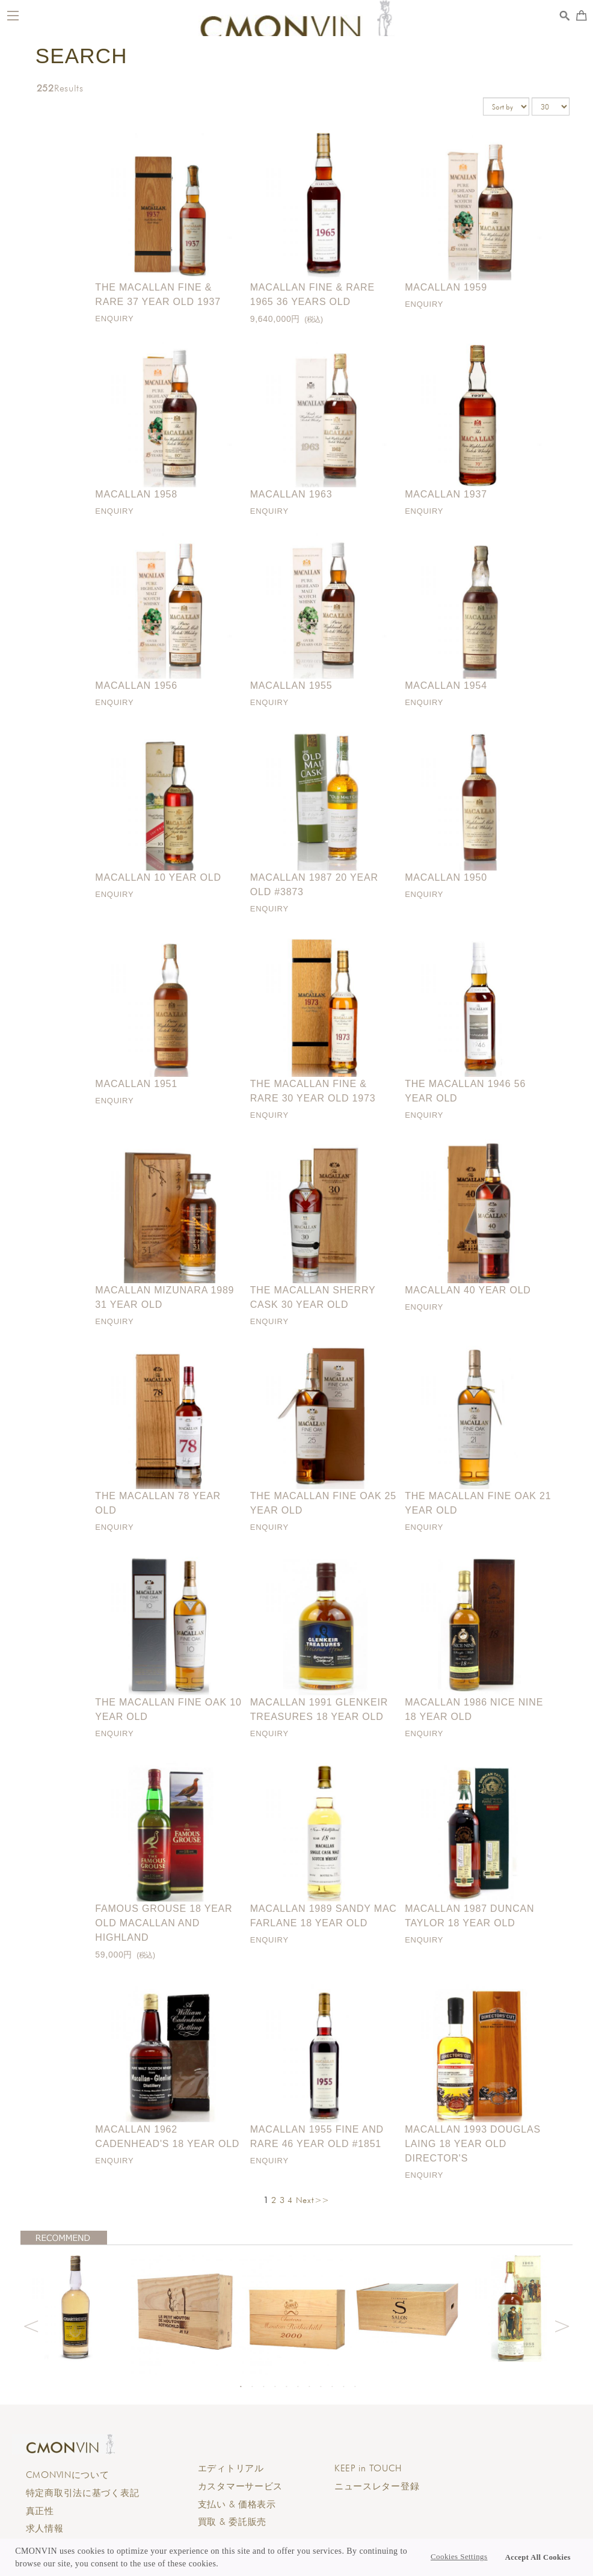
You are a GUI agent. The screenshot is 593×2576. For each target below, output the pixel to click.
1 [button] (241, 2386)
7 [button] (309, 2386)
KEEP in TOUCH (368, 2468)
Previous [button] (31, 2324)
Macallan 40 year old (468, 1290)
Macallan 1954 (446, 685)
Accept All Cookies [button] (538, 2557)
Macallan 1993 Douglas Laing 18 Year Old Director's (473, 2143)
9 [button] (332, 2386)
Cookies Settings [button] (459, 2557)
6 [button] (298, 2386)
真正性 (40, 2511)
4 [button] (275, 2386)
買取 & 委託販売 (232, 2521)
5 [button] (286, 2386)
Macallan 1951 (136, 1084)
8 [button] (321, 2386)
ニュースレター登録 (376, 2486)
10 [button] (343, 2386)
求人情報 (45, 2528)
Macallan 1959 (446, 287)
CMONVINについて (67, 2475)
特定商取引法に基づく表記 (83, 2493)
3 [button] (263, 2386)
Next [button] (562, 2324)
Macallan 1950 (446, 877)
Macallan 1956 (136, 685)
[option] (75, 2306)
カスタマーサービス (240, 2486)
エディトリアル (231, 2468)
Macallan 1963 (291, 494)
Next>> (313, 2200)
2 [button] (252, 2386)
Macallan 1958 (136, 494)
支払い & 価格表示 (237, 2504)
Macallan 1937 (446, 494)
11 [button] (355, 2386)
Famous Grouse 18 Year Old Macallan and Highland (163, 1923)
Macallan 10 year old (158, 877)
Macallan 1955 (291, 685)
